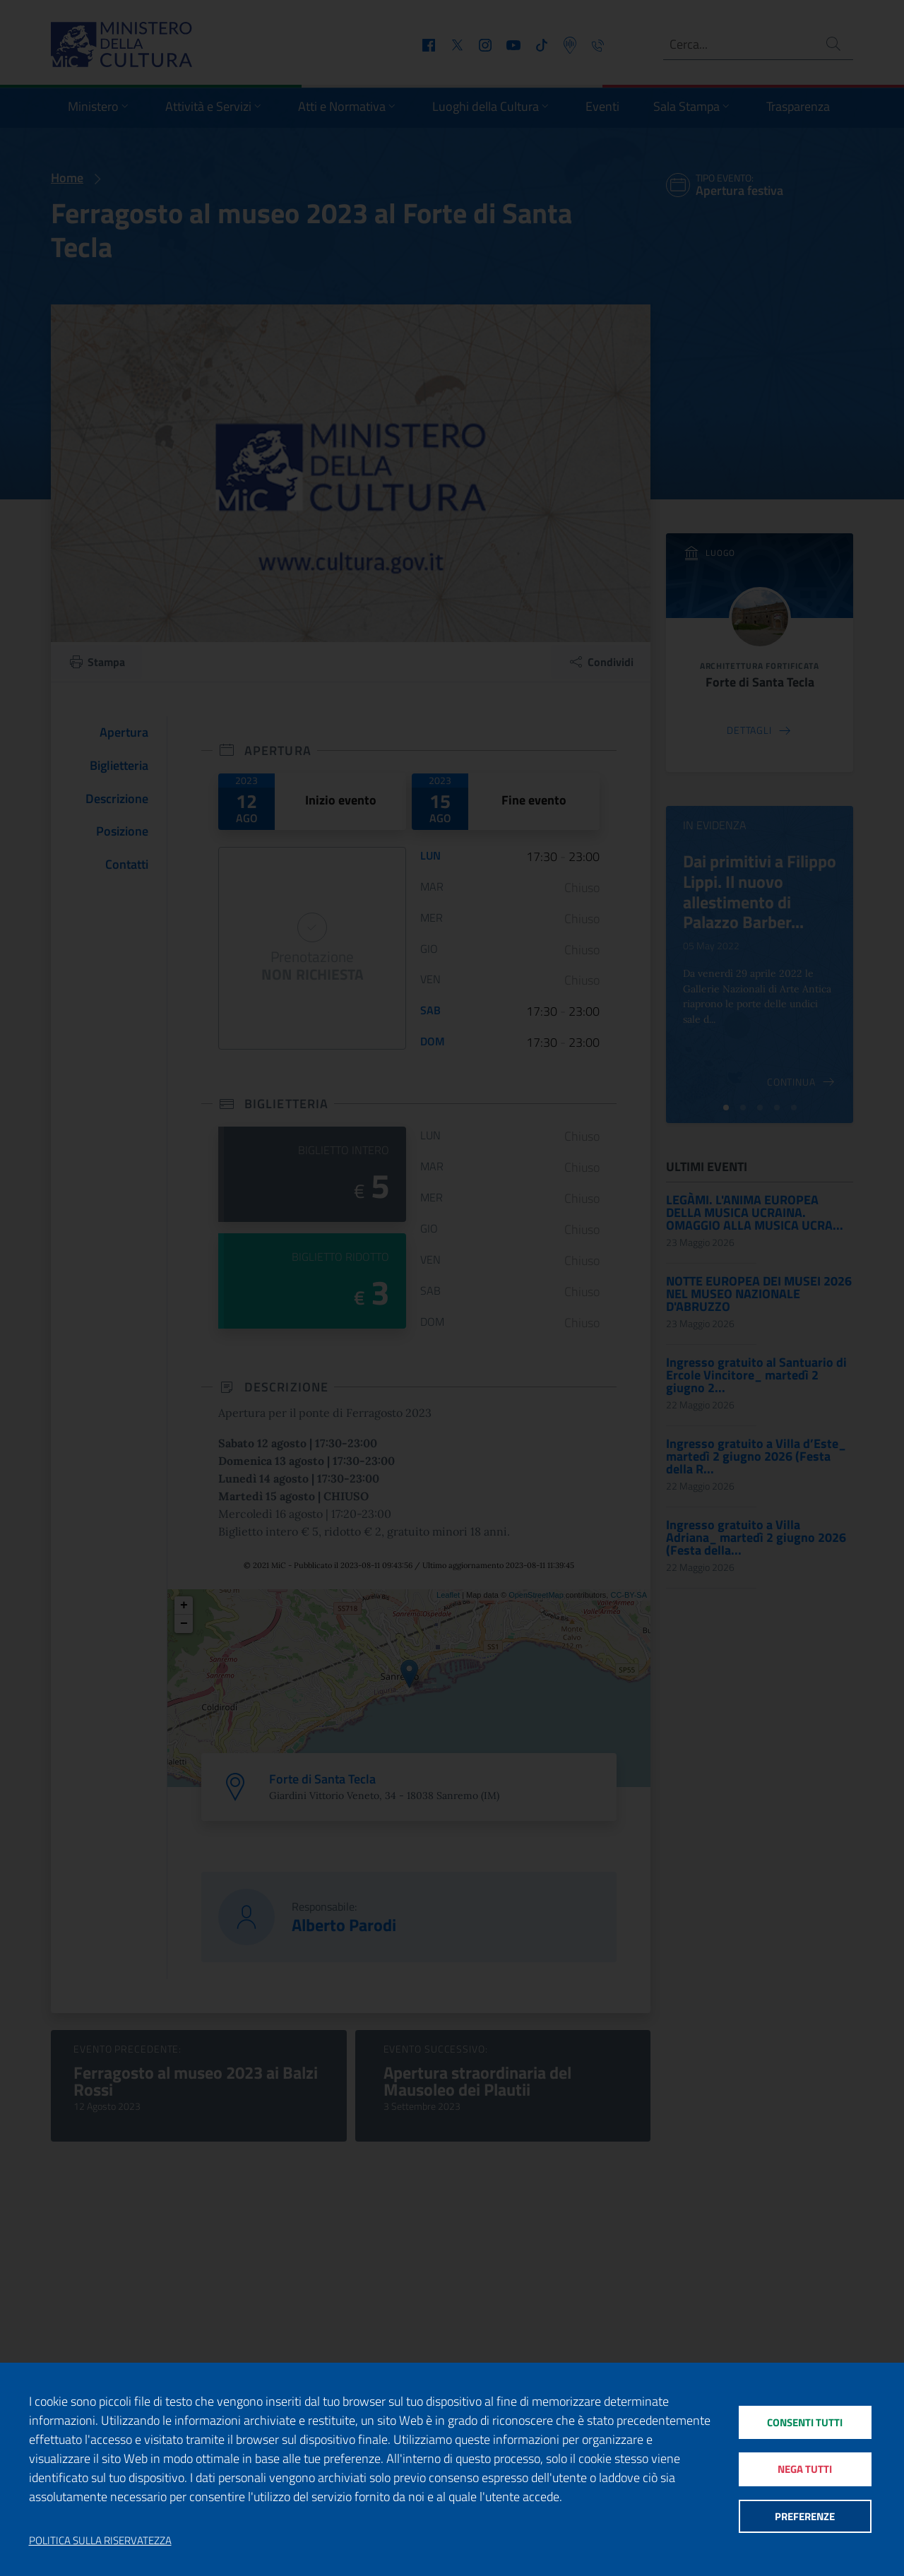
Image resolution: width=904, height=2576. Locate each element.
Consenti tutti (805, 2422)
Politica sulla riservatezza (100, 2540)
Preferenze (805, 2516)
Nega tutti (805, 2469)
